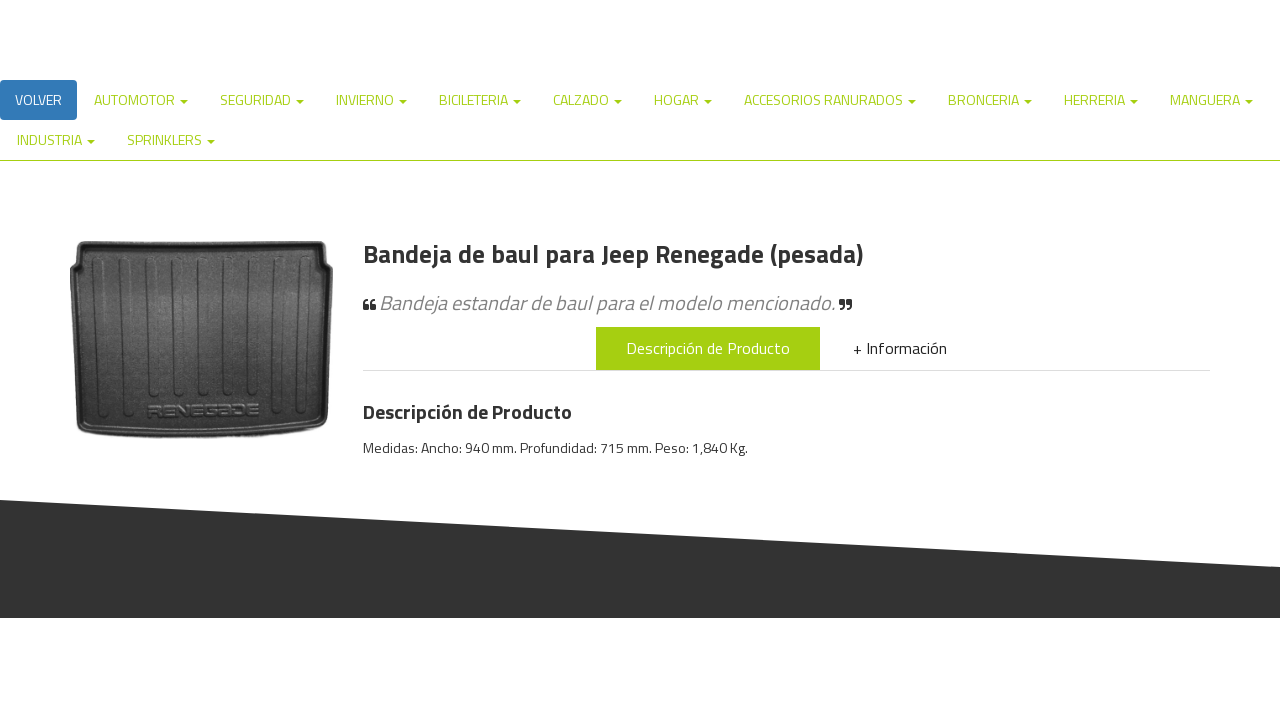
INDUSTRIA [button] (56, 139)
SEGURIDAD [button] (262, 99)
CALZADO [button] (587, 99)
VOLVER (38, 99)
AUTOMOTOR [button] (141, 99)
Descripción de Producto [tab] (708, 348)
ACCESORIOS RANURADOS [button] (830, 99)
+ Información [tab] (900, 348)
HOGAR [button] (683, 99)
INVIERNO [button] (371, 99)
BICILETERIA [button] (480, 99)
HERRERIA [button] (1101, 99)
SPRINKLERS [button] (171, 139)
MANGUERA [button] (1211, 99)
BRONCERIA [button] (990, 99)
